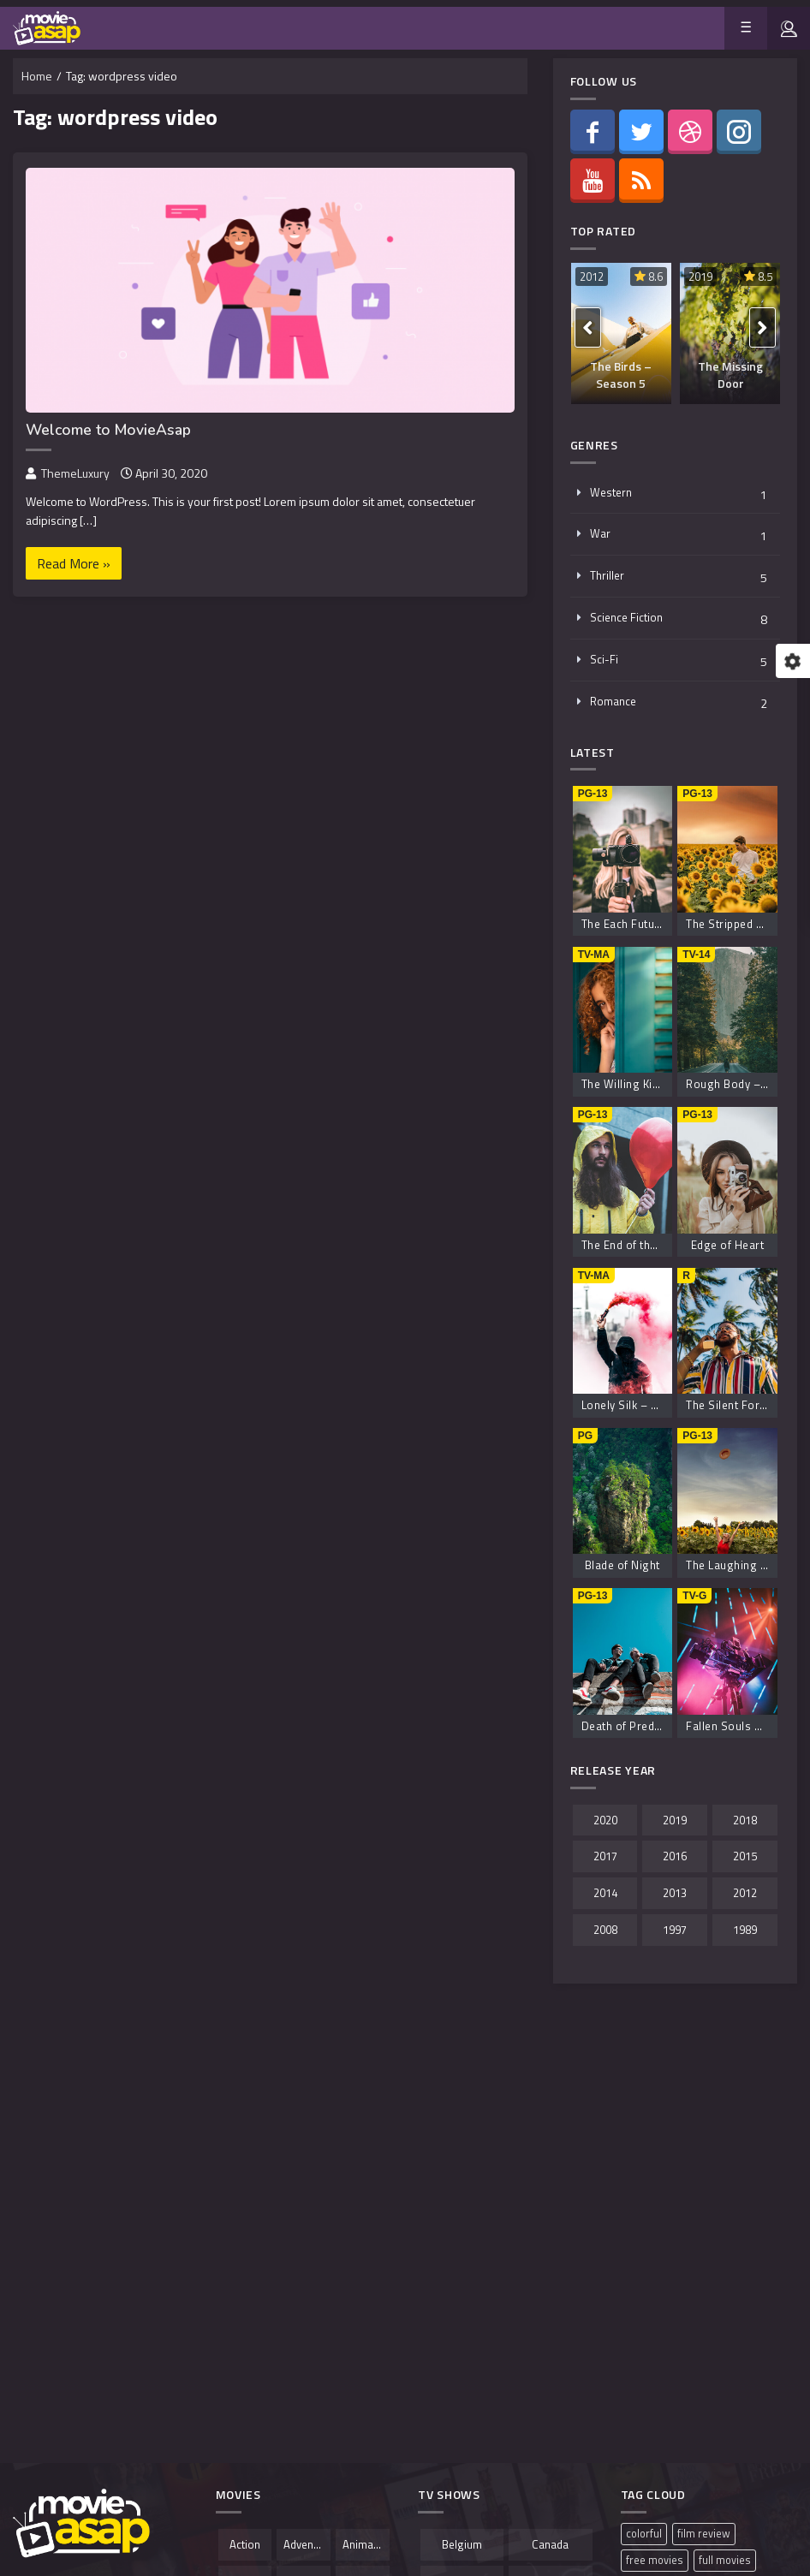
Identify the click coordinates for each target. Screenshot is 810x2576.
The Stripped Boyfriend (746, 923)
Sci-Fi (604, 659)
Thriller (607, 575)
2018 (745, 1820)
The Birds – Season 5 (621, 374)
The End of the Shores (640, 1244)
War (600, 533)
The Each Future (623, 923)
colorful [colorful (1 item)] (644, 2533)
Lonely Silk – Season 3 (640, 1404)
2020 (605, 1820)
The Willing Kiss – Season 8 (655, 1083)
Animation (366, 2544)
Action (244, 2544)
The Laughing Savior (740, 1565)
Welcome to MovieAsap (108, 429)
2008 (605, 1929)
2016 (675, 1856)
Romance (613, 701)
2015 (745, 1856)
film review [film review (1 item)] (703, 2533)
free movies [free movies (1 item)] (654, 2560)
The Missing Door (730, 374)
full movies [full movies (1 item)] (725, 2560)
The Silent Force (728, 1404)
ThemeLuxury (75, 473)
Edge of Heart (728, 1244)
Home (36, 76)
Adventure (307, 2544)
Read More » (73, 563)
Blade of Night (622, 1565)
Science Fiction (626, 617)
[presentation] (588, 327)
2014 (605, 1892)
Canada (550, 2544)
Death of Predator (629, 1725)
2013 (675, 1892)
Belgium (462, 2544)
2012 (592, 276)
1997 (675, 1929)
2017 (605, 1856)
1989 (745, 1929)
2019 (700, 276)
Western (611, 492)
